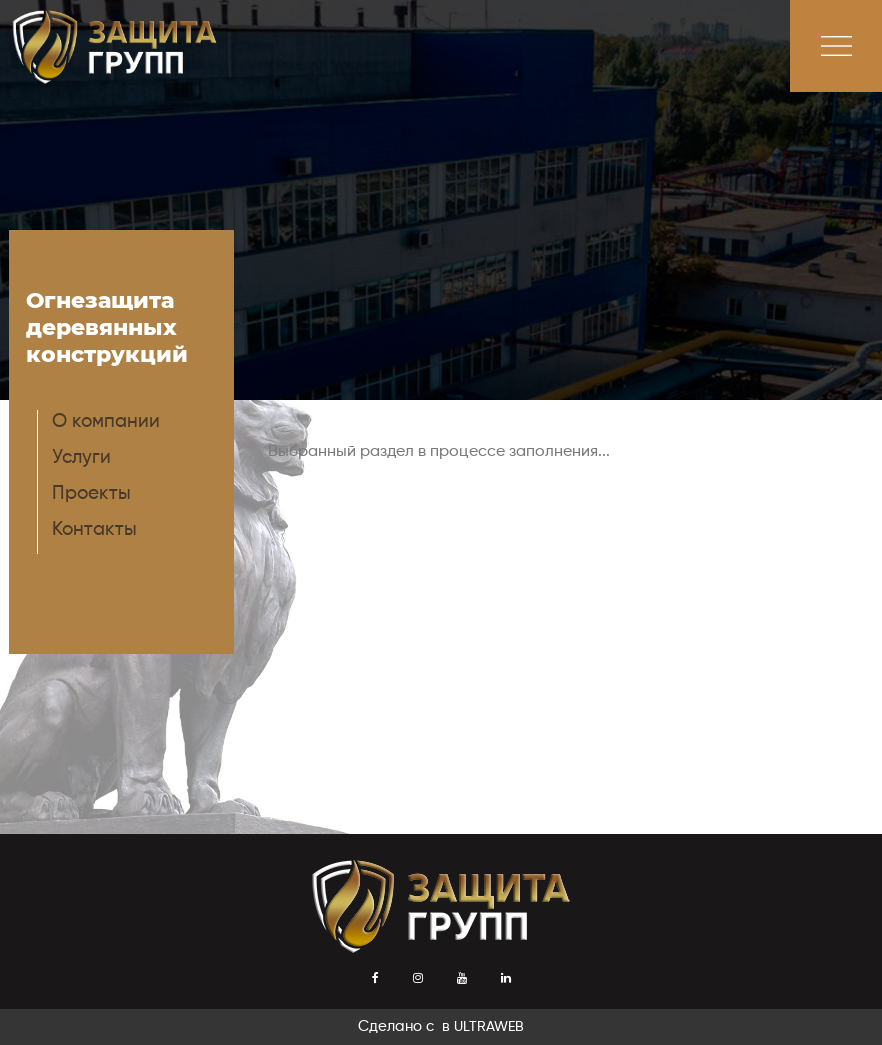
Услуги (81, 457)
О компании (106, 421)
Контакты (94, 529)
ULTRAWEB (489, 1027)
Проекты (91, 493)
